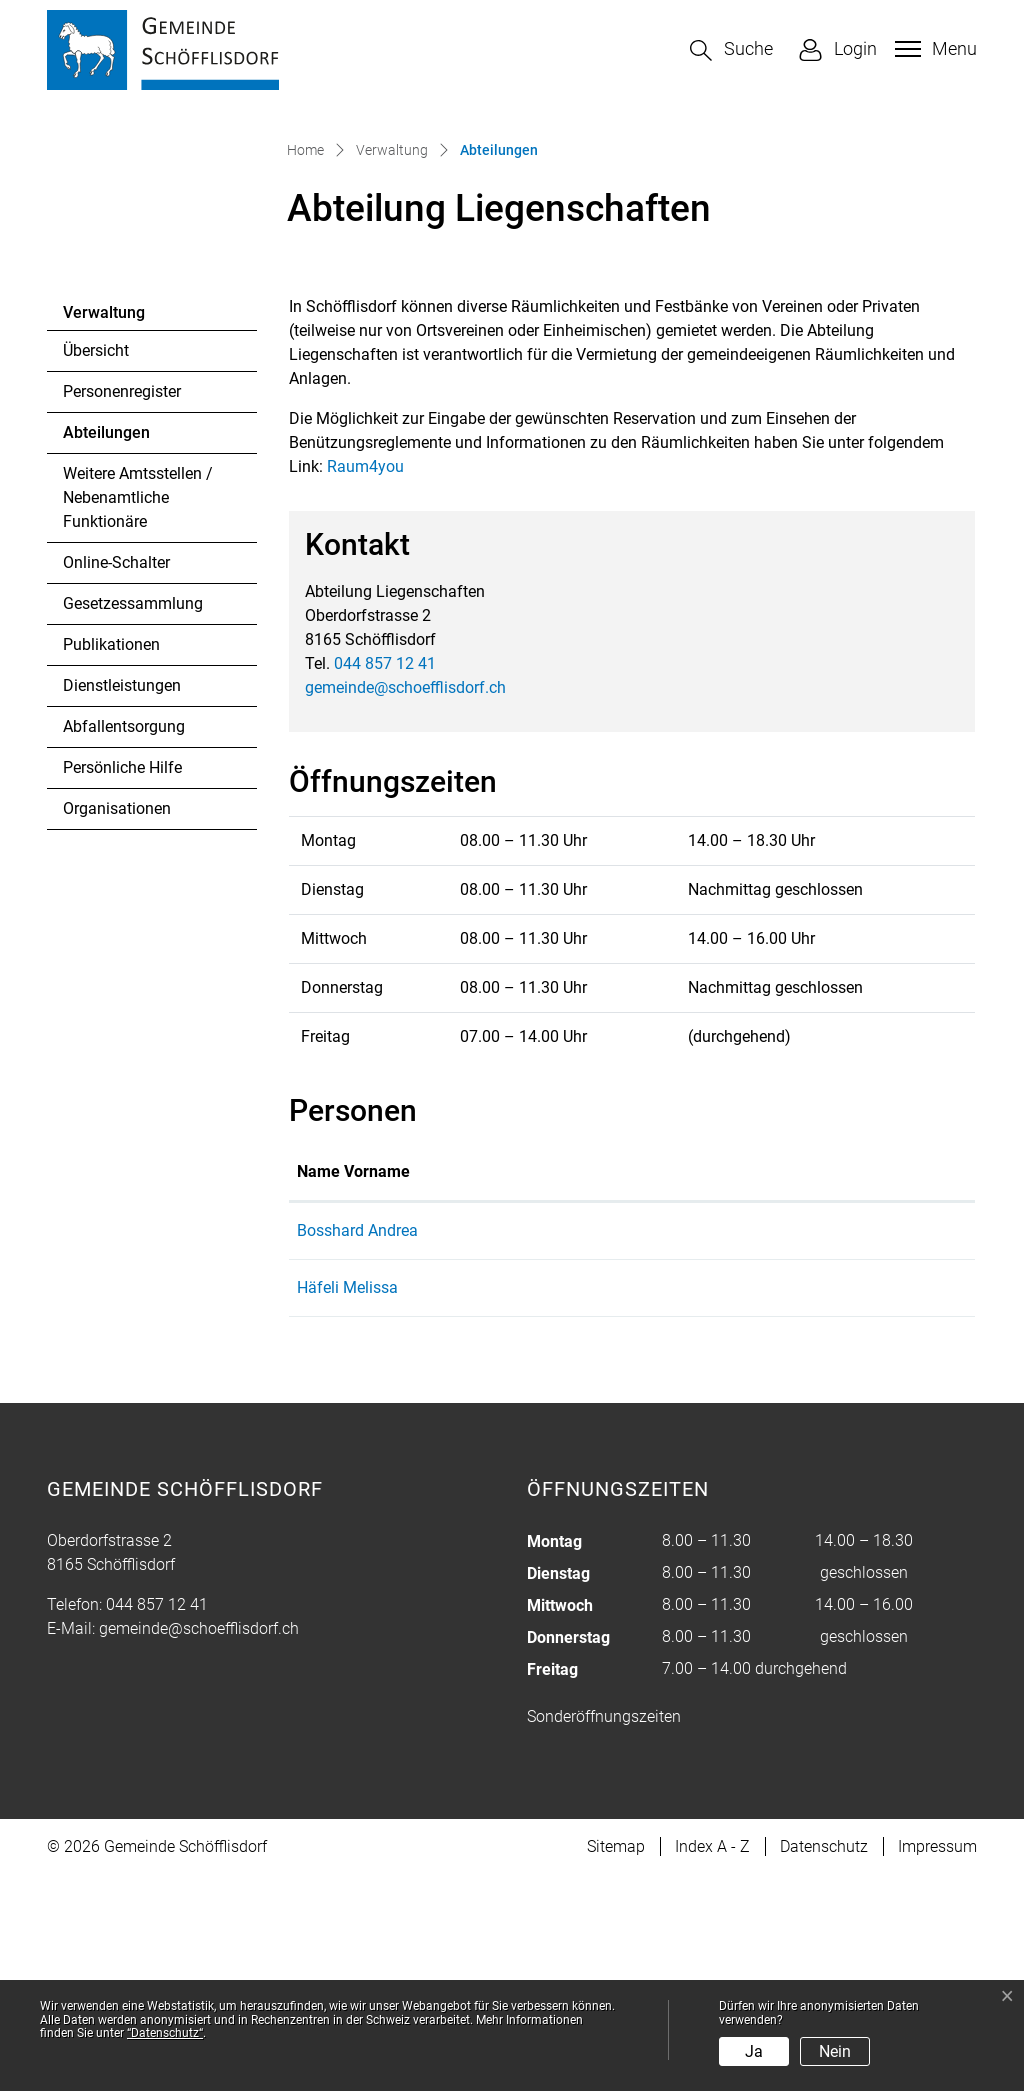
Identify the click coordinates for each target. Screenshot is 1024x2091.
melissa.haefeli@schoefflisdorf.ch (760, 1503)
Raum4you (375, 682)
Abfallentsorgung (124, 942)
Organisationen (117, 1024)
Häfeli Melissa (347, 1503)
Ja (754, 2051)
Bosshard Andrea (357, 1446)
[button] (731, 50)
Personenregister (122, 607)
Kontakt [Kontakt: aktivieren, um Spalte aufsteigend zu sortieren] (669, 1387)
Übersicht (96, 566)
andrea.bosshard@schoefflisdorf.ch (766, 1446)
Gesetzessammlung (133, 819)
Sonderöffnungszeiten (604, 1932)
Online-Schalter (116, 778)
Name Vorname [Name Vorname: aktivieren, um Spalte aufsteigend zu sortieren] (353, 1387)
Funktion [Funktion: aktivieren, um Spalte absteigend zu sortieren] (521, 1387)
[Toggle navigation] (933, 49)
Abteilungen (117, 654)
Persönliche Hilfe (122, 983)
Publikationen (111, 860)
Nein (835, 2051)
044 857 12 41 (385, 879)
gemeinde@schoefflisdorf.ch (405, 903)
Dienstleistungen (122, 901)
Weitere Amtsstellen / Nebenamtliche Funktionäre (138, 713)
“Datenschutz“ (165, 2033)
